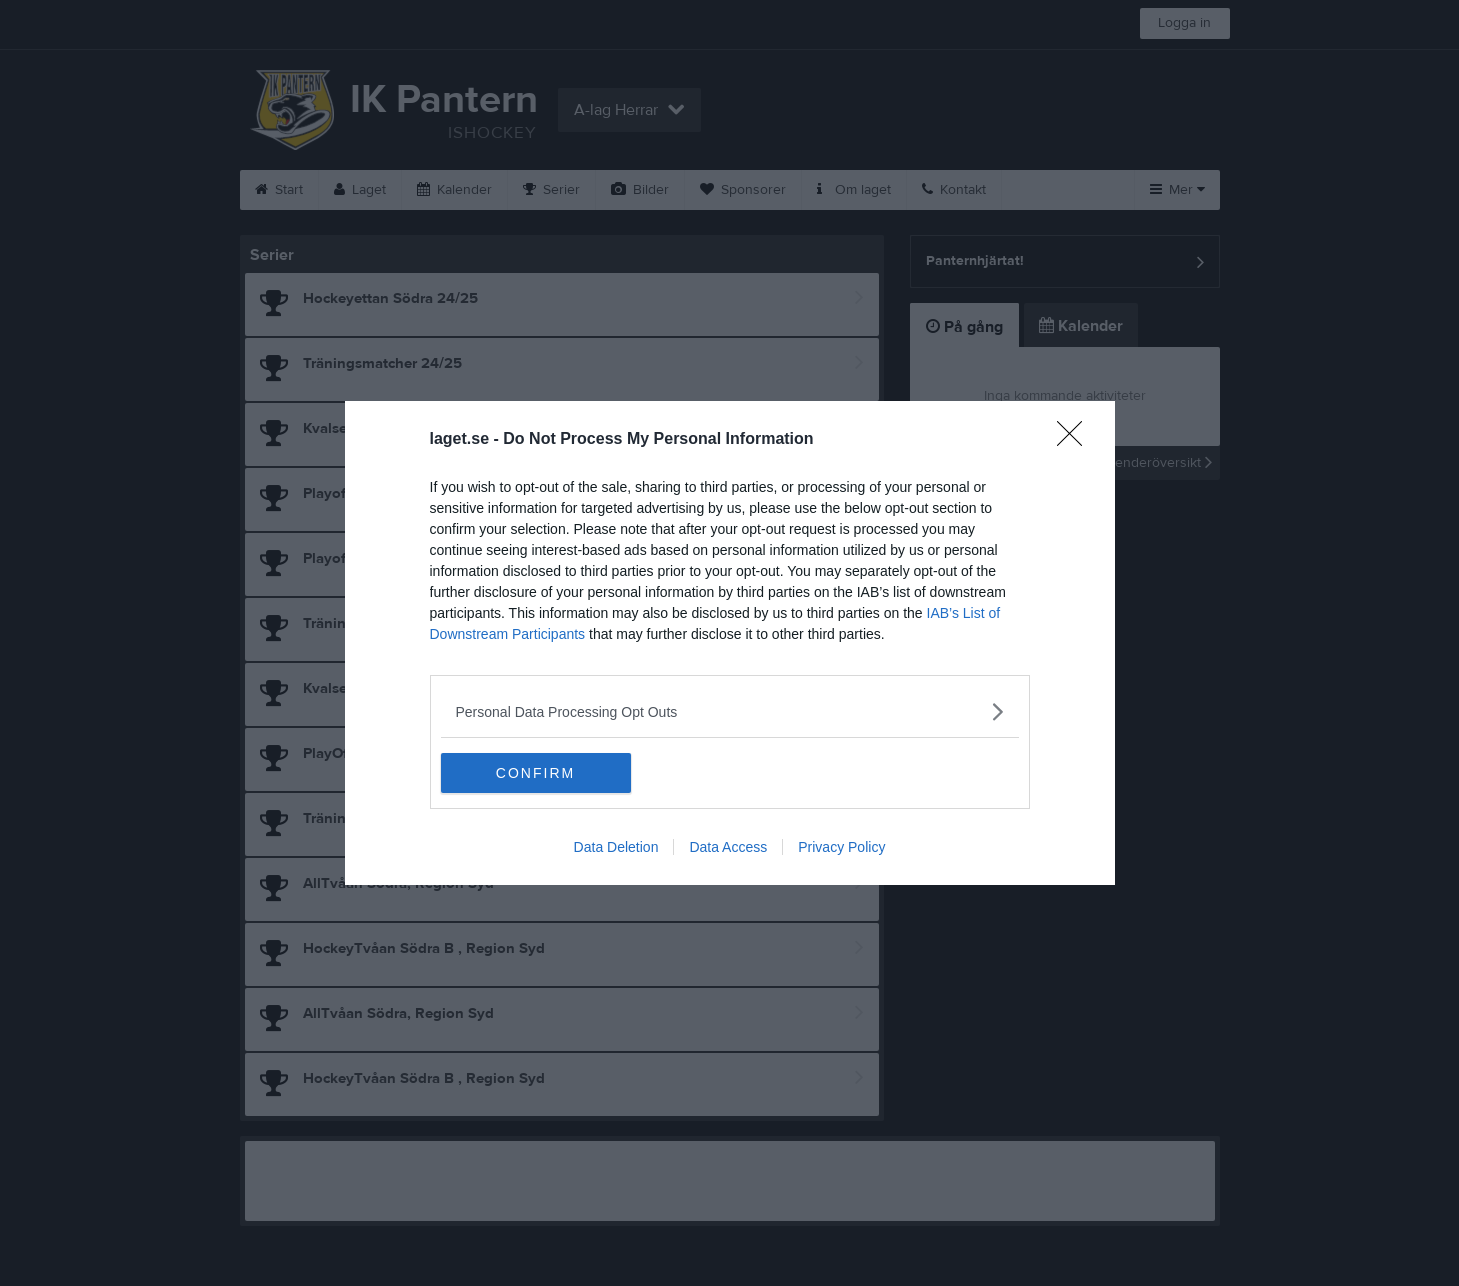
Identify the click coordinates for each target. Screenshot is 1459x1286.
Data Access (728, 847)
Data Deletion (616, 847)
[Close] (1076, 440)
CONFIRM (535, 773)
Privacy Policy (841, 847)
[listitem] (730, 711)
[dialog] (730, 643)
